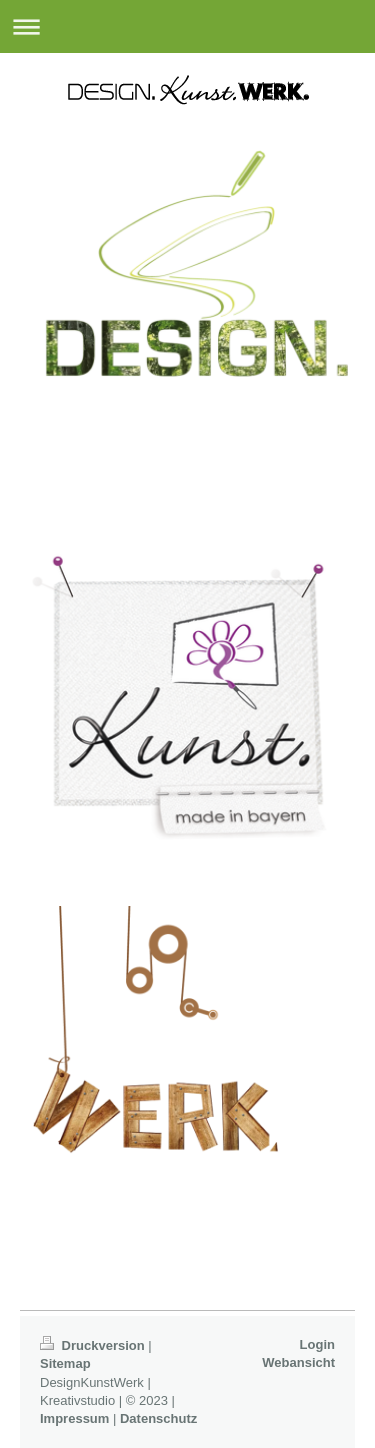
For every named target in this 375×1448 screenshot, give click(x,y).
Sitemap (65, 1363)
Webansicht (298, 1362)
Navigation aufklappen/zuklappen (187, 26)
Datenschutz (158, 1418)
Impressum (74, 1418)
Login (317, 1344)
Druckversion (94, 1345)
